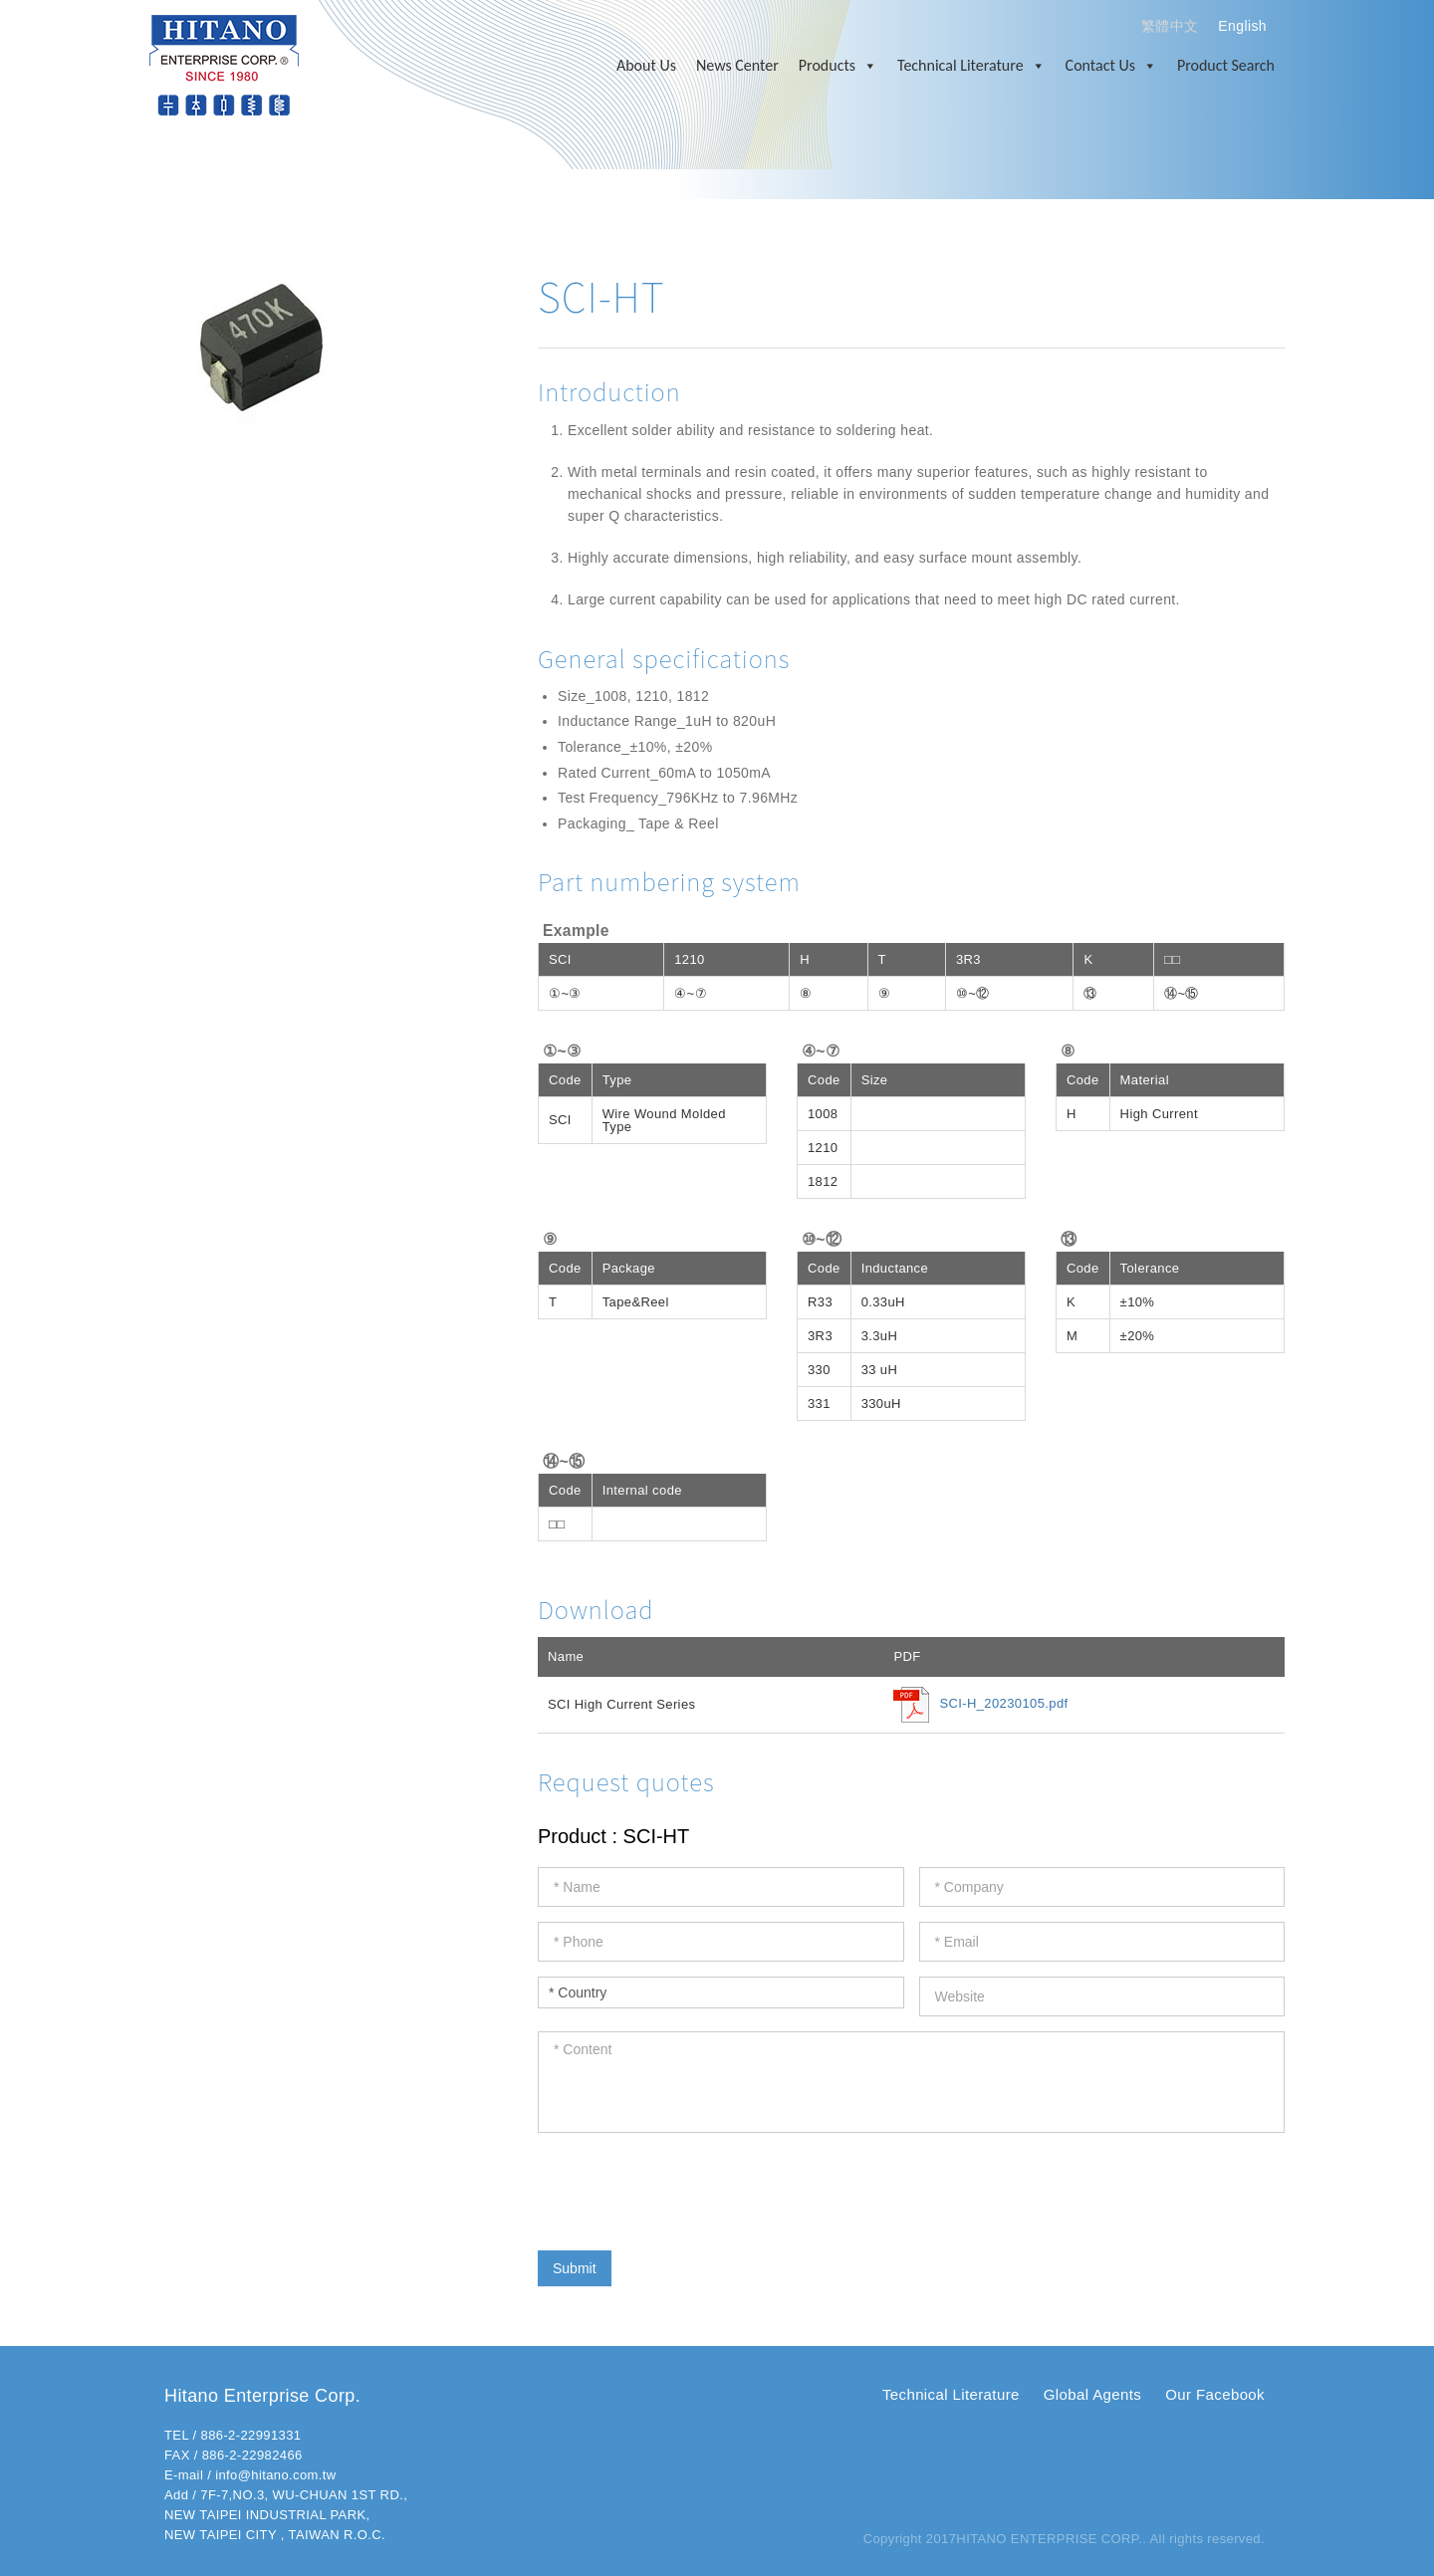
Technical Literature (971, 66)
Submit (575, 2268)
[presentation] (689, 2186)
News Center (737, 65)
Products (838, 66)
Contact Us (1111, 66)
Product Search (1226, 65)
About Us (646, 65)
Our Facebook (1215, 2394)
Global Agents (1092, 2394)
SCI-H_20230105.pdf (1003, 1704)
